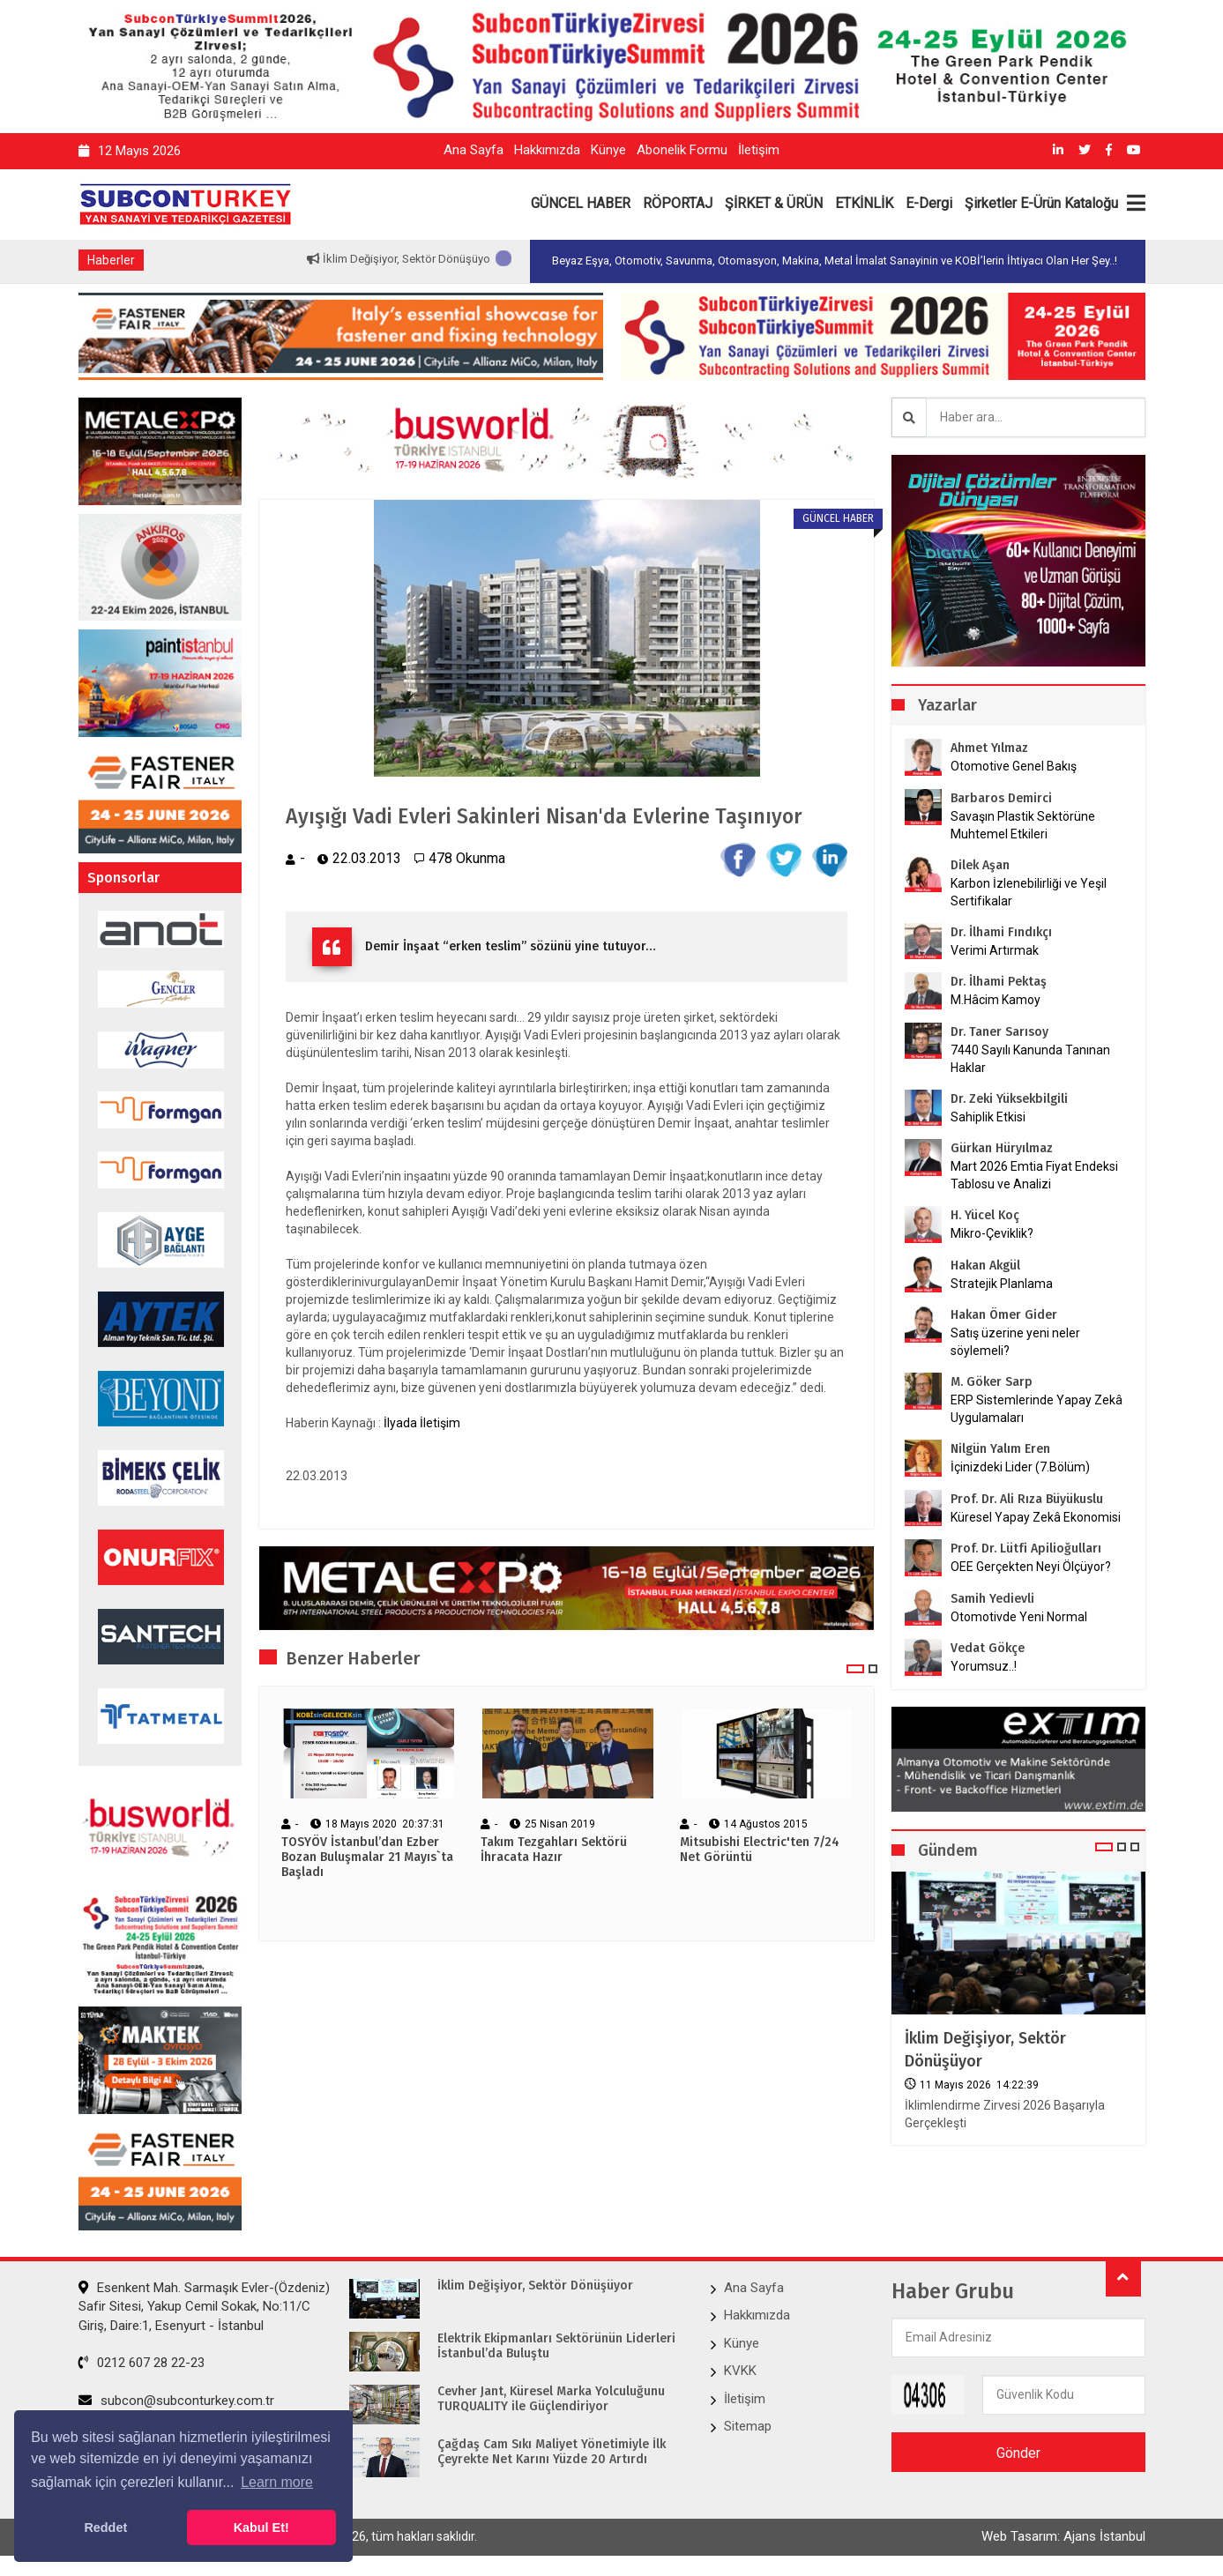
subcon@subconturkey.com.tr (176, 2400)
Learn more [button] (277, 2482)
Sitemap (748, 2426)
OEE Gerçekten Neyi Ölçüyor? (1031, 1567)
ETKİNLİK (864, 203)
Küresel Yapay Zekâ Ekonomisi (1036, 1517)
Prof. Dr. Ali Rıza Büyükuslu (1027, 1499)
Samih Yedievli (992, 1598)
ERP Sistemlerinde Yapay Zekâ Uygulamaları (1036, 1409)
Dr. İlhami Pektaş (999, 981)
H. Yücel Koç (985, 1215)
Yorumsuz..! (984, 1666)
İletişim (758, 150)
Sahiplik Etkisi (988, 1117)
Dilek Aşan (980, 865)
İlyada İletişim (422, 1424)
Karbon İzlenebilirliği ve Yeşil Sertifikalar (1029, 892)
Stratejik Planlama (1002, 1284)
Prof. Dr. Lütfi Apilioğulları (1026, 1548)
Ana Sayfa (473, 150)
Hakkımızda (547, 150)
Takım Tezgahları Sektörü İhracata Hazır (554, 1850)
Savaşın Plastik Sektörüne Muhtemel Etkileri (1023, 825)
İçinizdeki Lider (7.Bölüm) (1020, 1467)
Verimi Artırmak (995, 950)
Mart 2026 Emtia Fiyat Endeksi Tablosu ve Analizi (1034, 1175)
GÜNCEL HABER (580, 203)
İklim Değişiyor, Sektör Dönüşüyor (453, 258)
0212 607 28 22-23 (141, 2363)
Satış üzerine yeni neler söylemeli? (1015, 1342)
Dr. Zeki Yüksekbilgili (1009, 1098)
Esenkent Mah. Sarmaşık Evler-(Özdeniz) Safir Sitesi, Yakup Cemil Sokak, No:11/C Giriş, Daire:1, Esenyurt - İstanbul (204, 2307)
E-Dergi (929, 203)
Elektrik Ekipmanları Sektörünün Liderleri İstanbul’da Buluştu (556, 2346)
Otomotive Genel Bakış (1014, 766)
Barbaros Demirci (1001, 798)
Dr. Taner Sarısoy (999, 1031)
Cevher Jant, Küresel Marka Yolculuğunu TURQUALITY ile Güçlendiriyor (551, 2399)
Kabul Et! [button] (261, 2527)
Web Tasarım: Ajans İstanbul (1063, 2538)
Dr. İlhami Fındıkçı (1001, 932)
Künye (608, 150)
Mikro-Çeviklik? (992, 1233)
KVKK (740, 2371)
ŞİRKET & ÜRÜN (774, 203)
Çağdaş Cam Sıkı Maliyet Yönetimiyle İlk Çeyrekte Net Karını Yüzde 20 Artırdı (551, 2452)
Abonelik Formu (682, 150)
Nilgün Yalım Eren (1000, 1448)
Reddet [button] (105, 2527)
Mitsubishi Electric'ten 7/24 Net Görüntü (759, 1850)
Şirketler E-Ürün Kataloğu (1041, 203)
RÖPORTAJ (677, 203)
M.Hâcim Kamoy (995, 1000)
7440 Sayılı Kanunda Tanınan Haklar (1030, 1059)
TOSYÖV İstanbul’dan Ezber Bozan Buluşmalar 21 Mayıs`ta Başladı (367, 1858)
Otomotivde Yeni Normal (1019, 1617)
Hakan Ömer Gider (1004, 1314)
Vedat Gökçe (988, 1648)
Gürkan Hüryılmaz (1002, 1148)
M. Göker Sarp (992, 1381)
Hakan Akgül (985, 1265)
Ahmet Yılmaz (989, 748)
